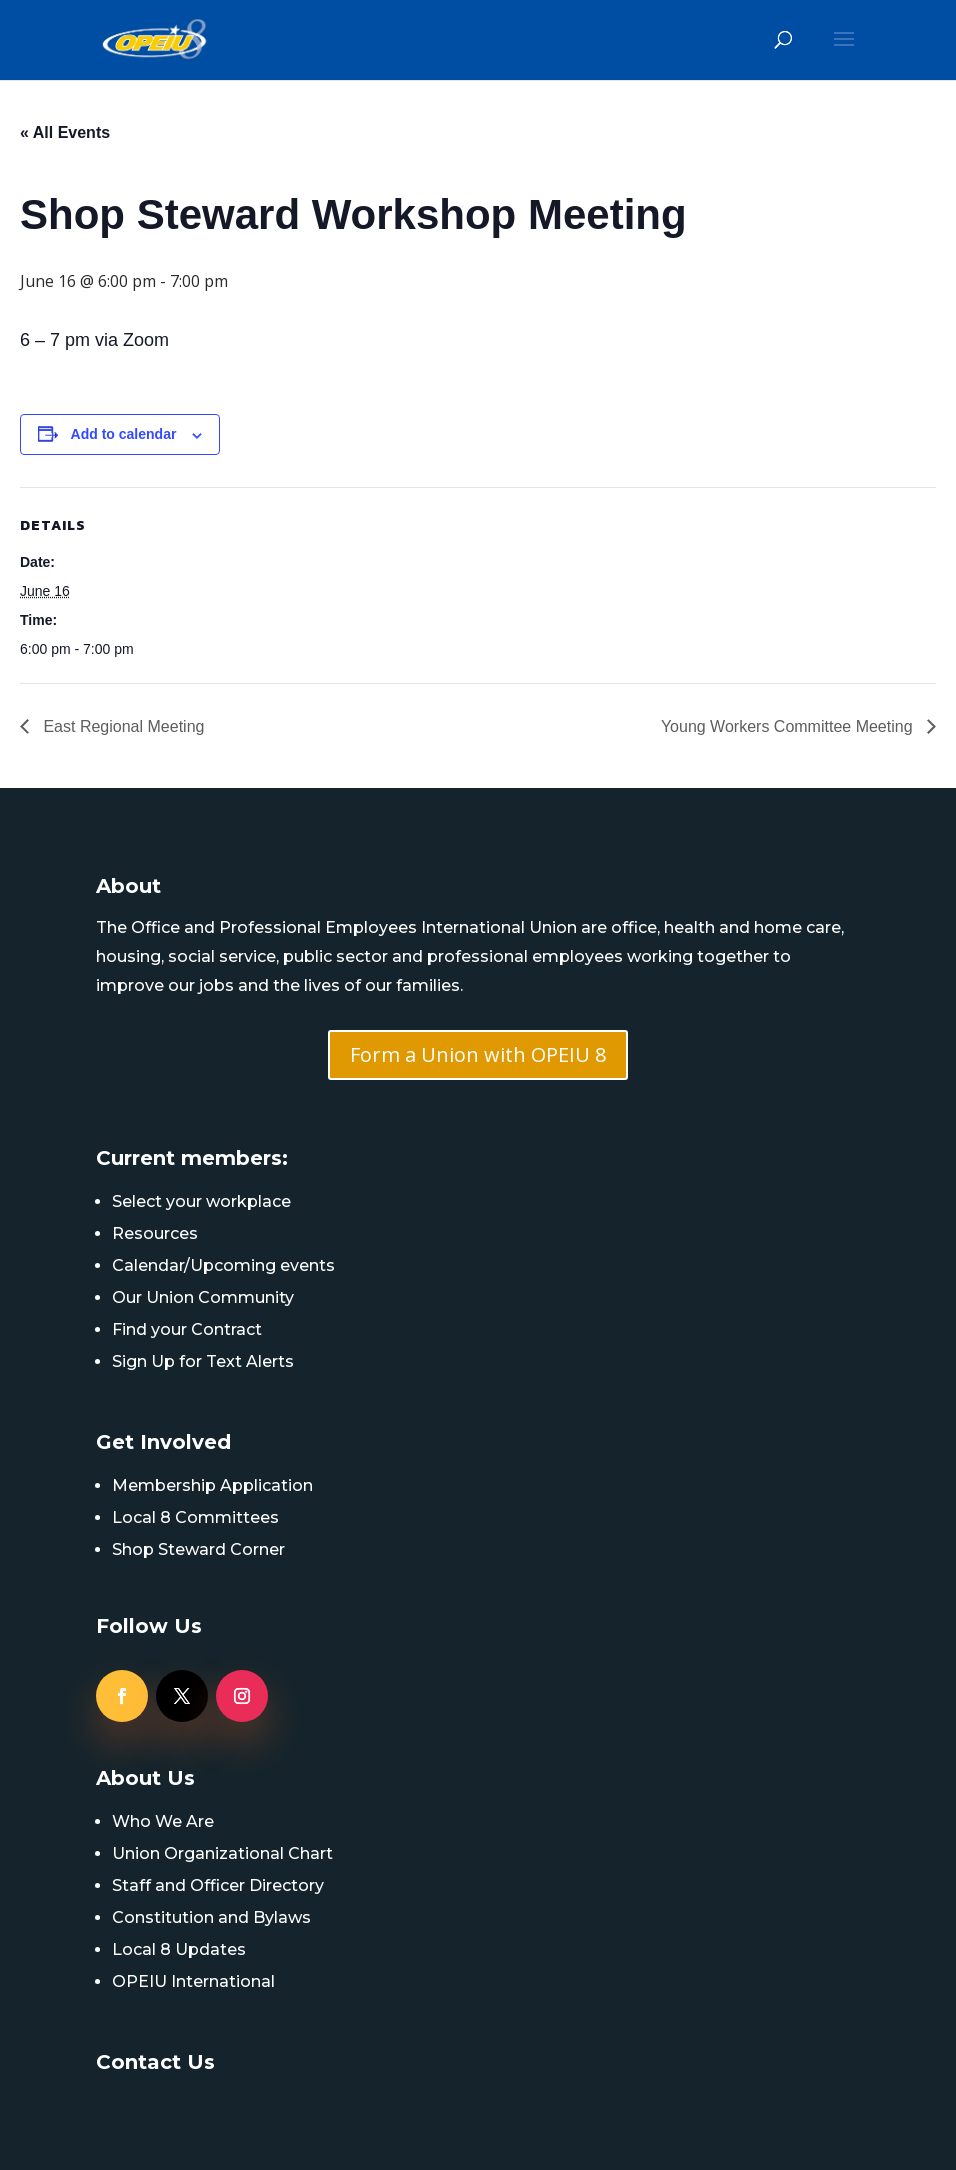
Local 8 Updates (179, 1949)
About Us (145, 1778)
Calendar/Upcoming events (223, 1265)
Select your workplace (201, 1201)
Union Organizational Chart (222, 1853)
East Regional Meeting (121, 726)
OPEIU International (193, 1981)
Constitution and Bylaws (211, 1917)
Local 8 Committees (195, 1517)
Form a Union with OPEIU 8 (478, 1054)
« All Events (65, 132)
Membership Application (212, 1485)
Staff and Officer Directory (218, 1885)
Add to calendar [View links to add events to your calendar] (124, 434)
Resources (155, 1233)
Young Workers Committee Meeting (789, 726)
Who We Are (163, 1821)
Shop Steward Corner (198, 1549)
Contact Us (155, 2062)
